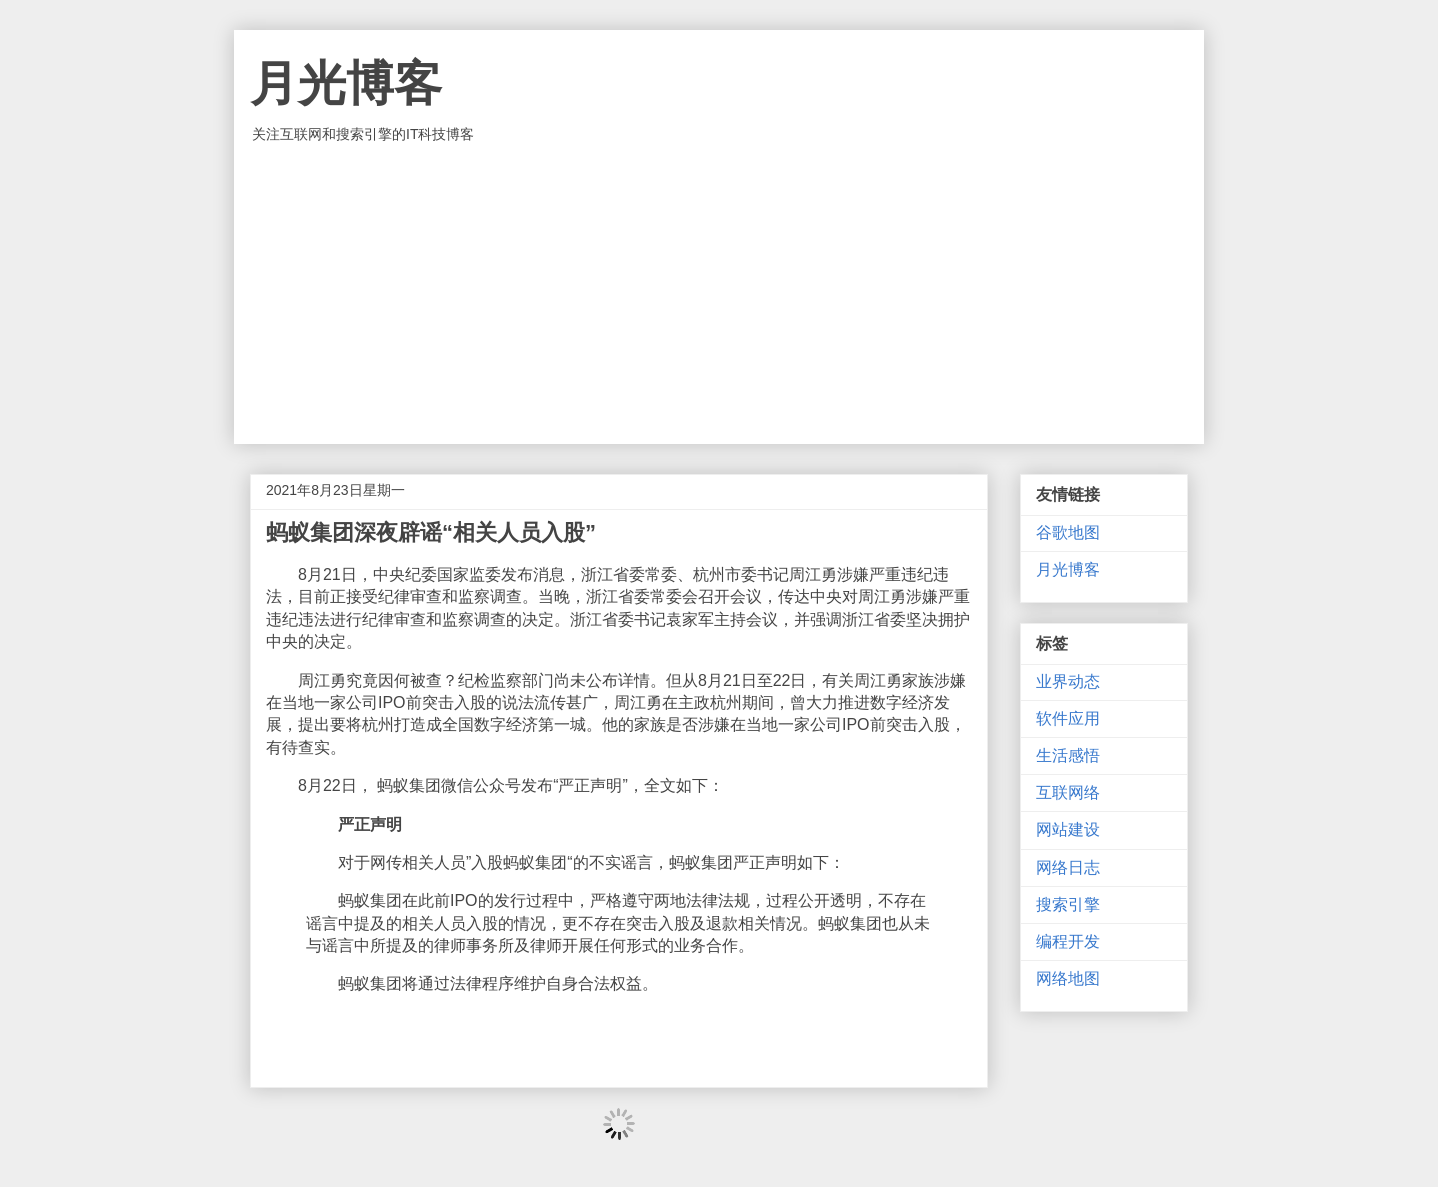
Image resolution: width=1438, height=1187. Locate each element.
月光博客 (346, 83)
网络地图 (1068, 978)
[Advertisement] (719, 294)
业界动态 (1068, 681)
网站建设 (1068, 829)
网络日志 (1068, 867)
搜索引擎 (1068, 904)
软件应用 (1068, 718)
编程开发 (1068, 941)
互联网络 (1068, 792)
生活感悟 (1068, 755)
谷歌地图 (1068, 532)
